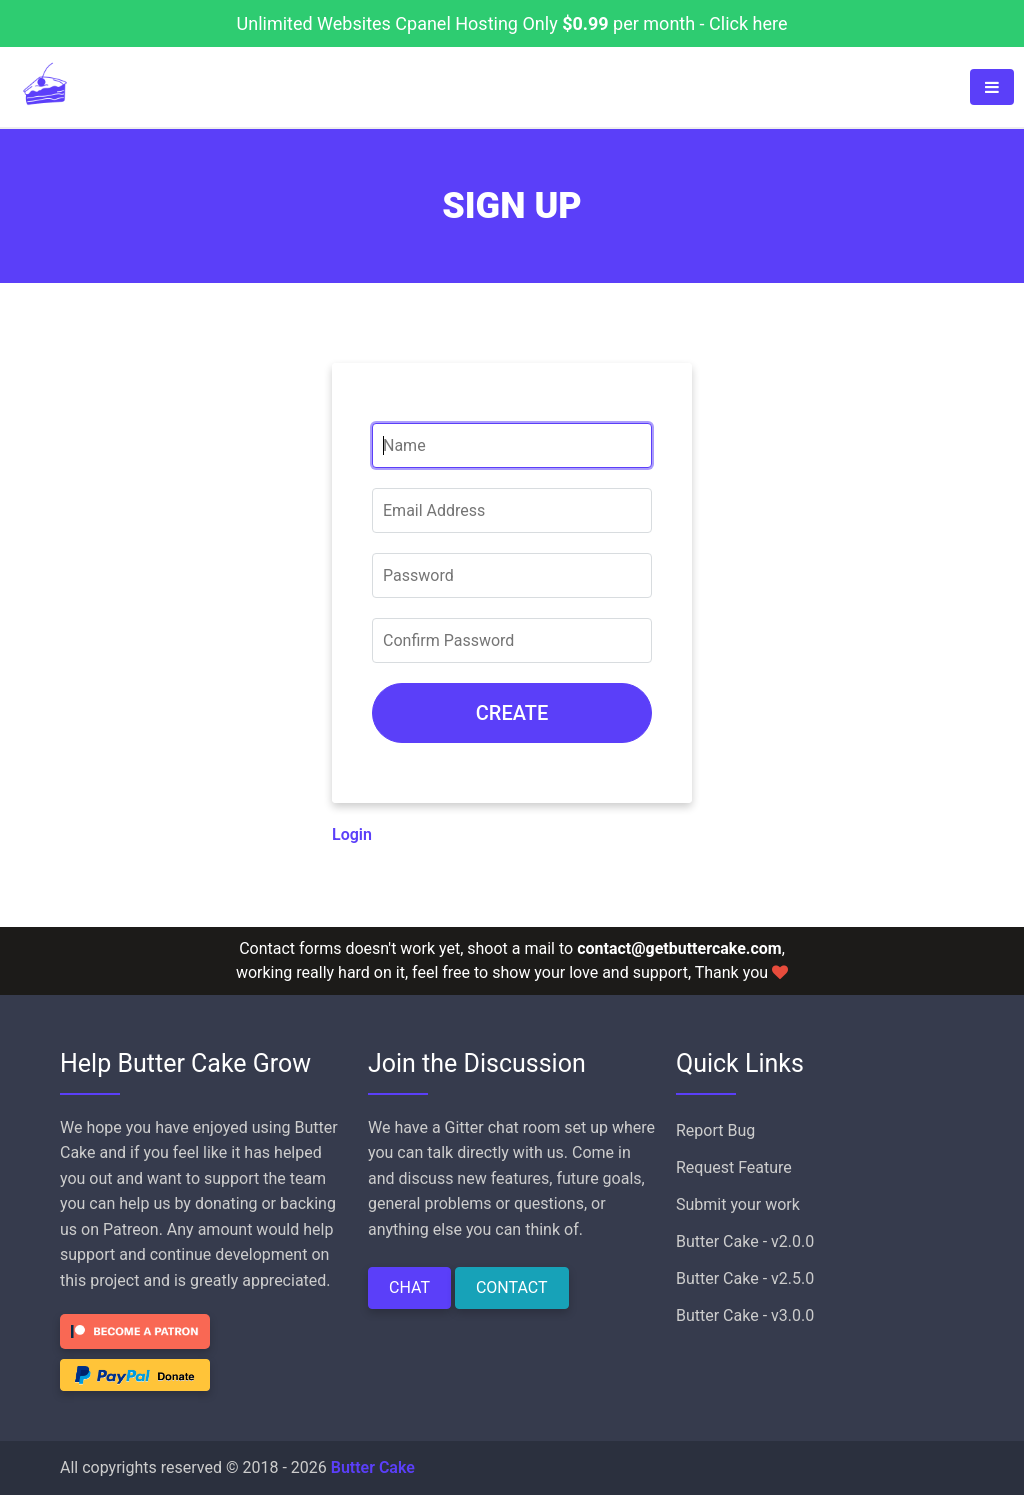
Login (352, 834)
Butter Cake (373, 1467)
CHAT (409, 1287)
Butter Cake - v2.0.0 (745, 1241)
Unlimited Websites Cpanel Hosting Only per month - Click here (512, 23)
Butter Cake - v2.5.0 (745, 1278)
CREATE (512, 713)
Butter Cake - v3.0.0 (745, 1315)
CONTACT (512, 1287)
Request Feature (734, 1167)
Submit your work (738, 1204)
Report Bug (715, 1130)
